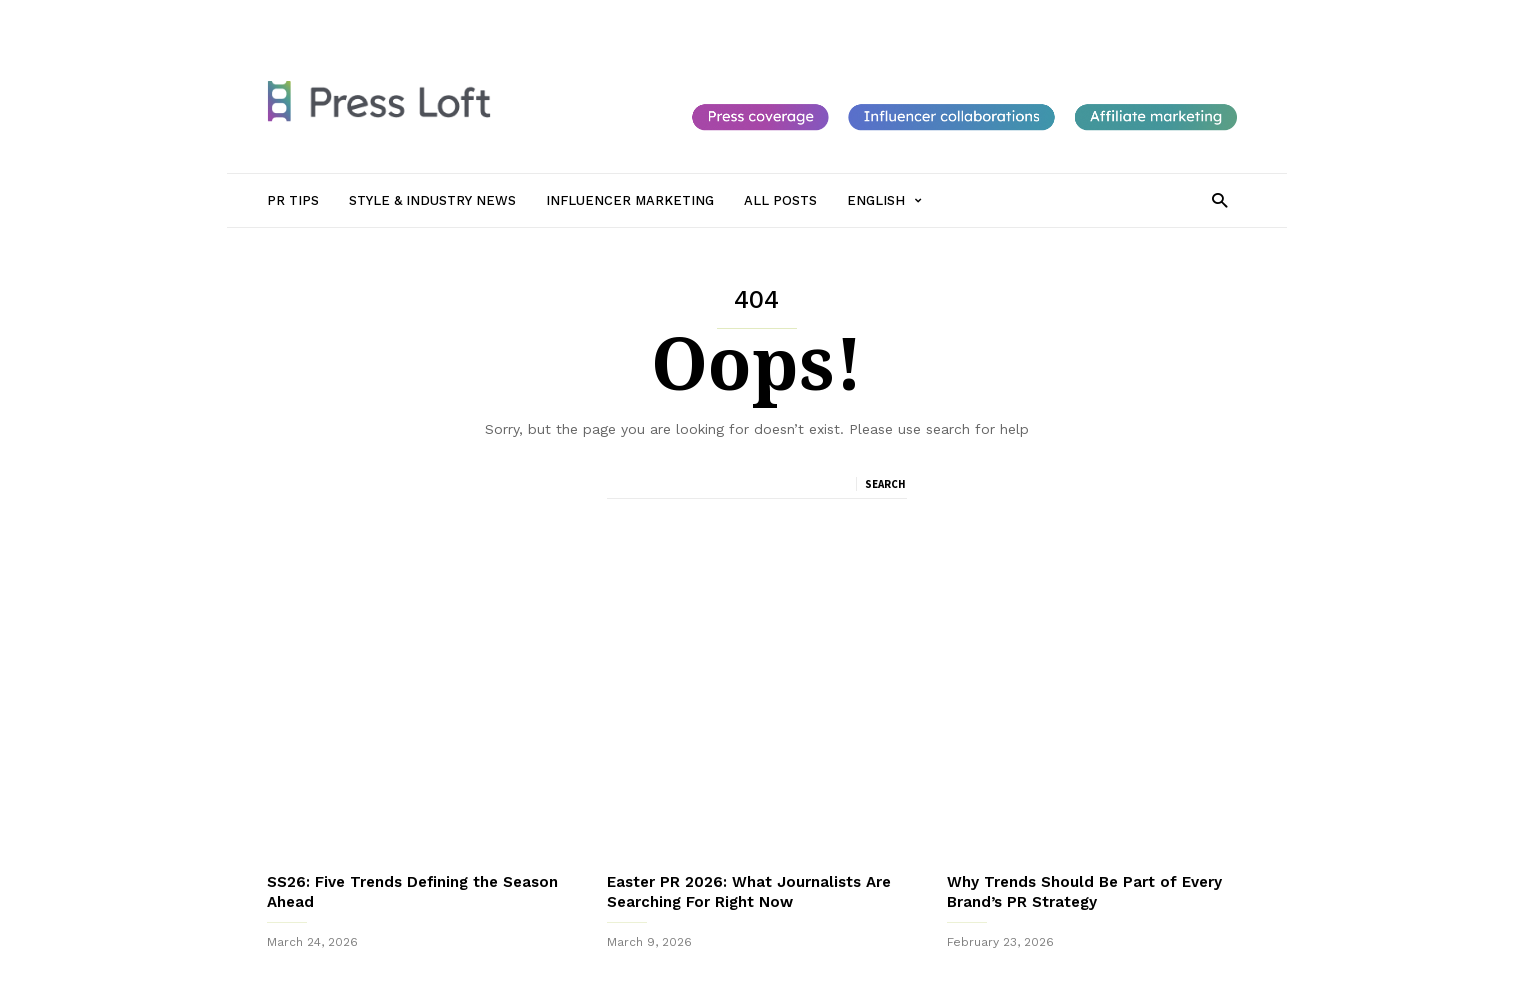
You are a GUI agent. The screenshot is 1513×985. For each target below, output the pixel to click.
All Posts (749, 17)
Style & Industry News (493, 17)
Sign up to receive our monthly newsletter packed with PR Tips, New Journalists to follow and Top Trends (756, 923)
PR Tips (385, 17)
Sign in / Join (305, 17)
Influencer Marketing (640, 17)
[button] (1219, 199)
